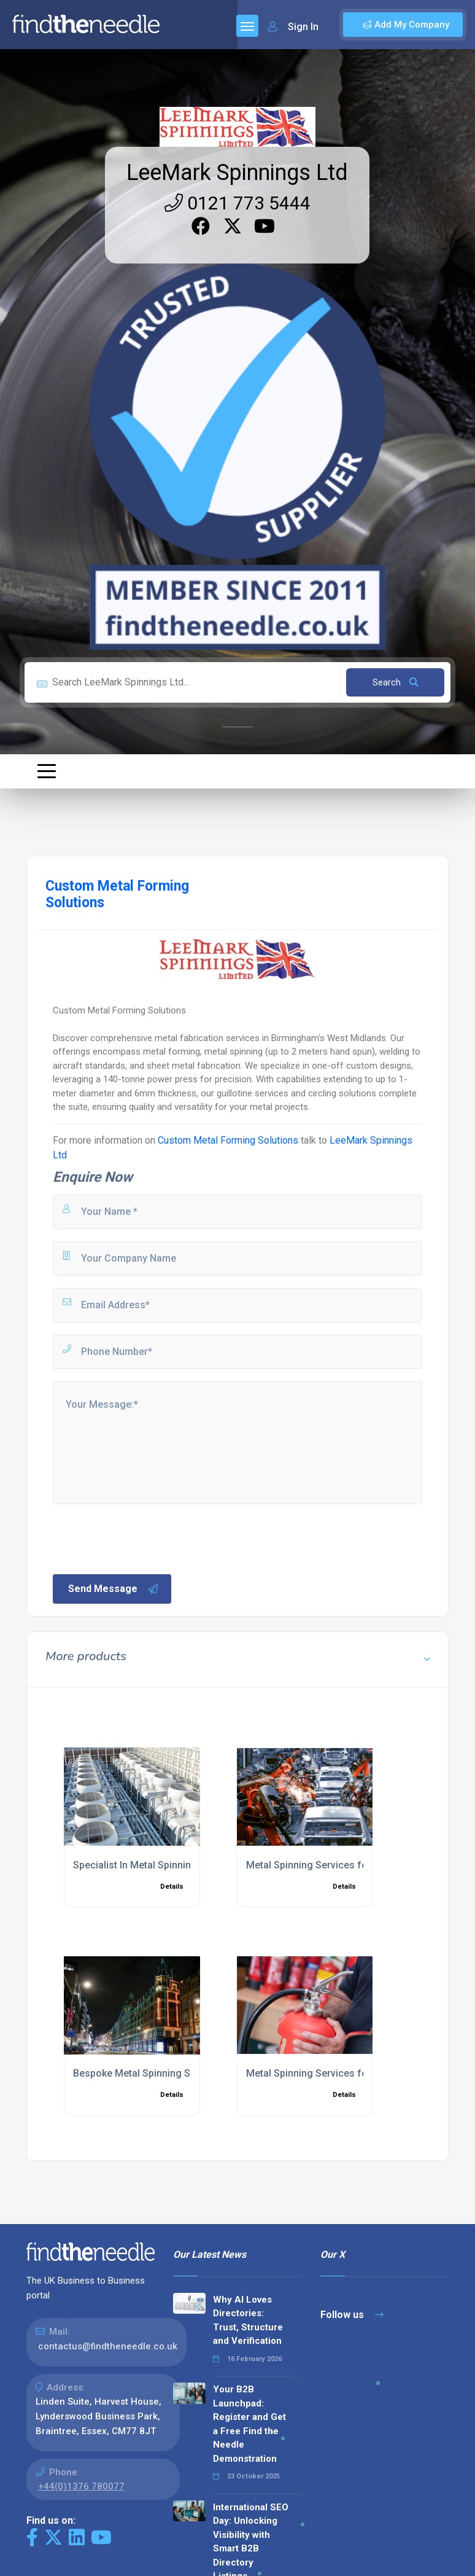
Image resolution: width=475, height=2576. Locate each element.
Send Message (113, 1589)
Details (171, 1887)
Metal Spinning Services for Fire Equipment (343, 2073)
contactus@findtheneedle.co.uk (107, 2346)
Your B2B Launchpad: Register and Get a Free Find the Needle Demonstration (249, 2424)
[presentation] (144, 1538)
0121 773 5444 (237, 203)
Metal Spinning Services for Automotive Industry (355, 1865)
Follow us (352, 2314)
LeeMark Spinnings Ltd (237, 172)
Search (396, 682)
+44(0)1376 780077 (81, 2486)
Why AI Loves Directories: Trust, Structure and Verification (248, 2320)
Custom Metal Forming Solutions (228, 1140)
